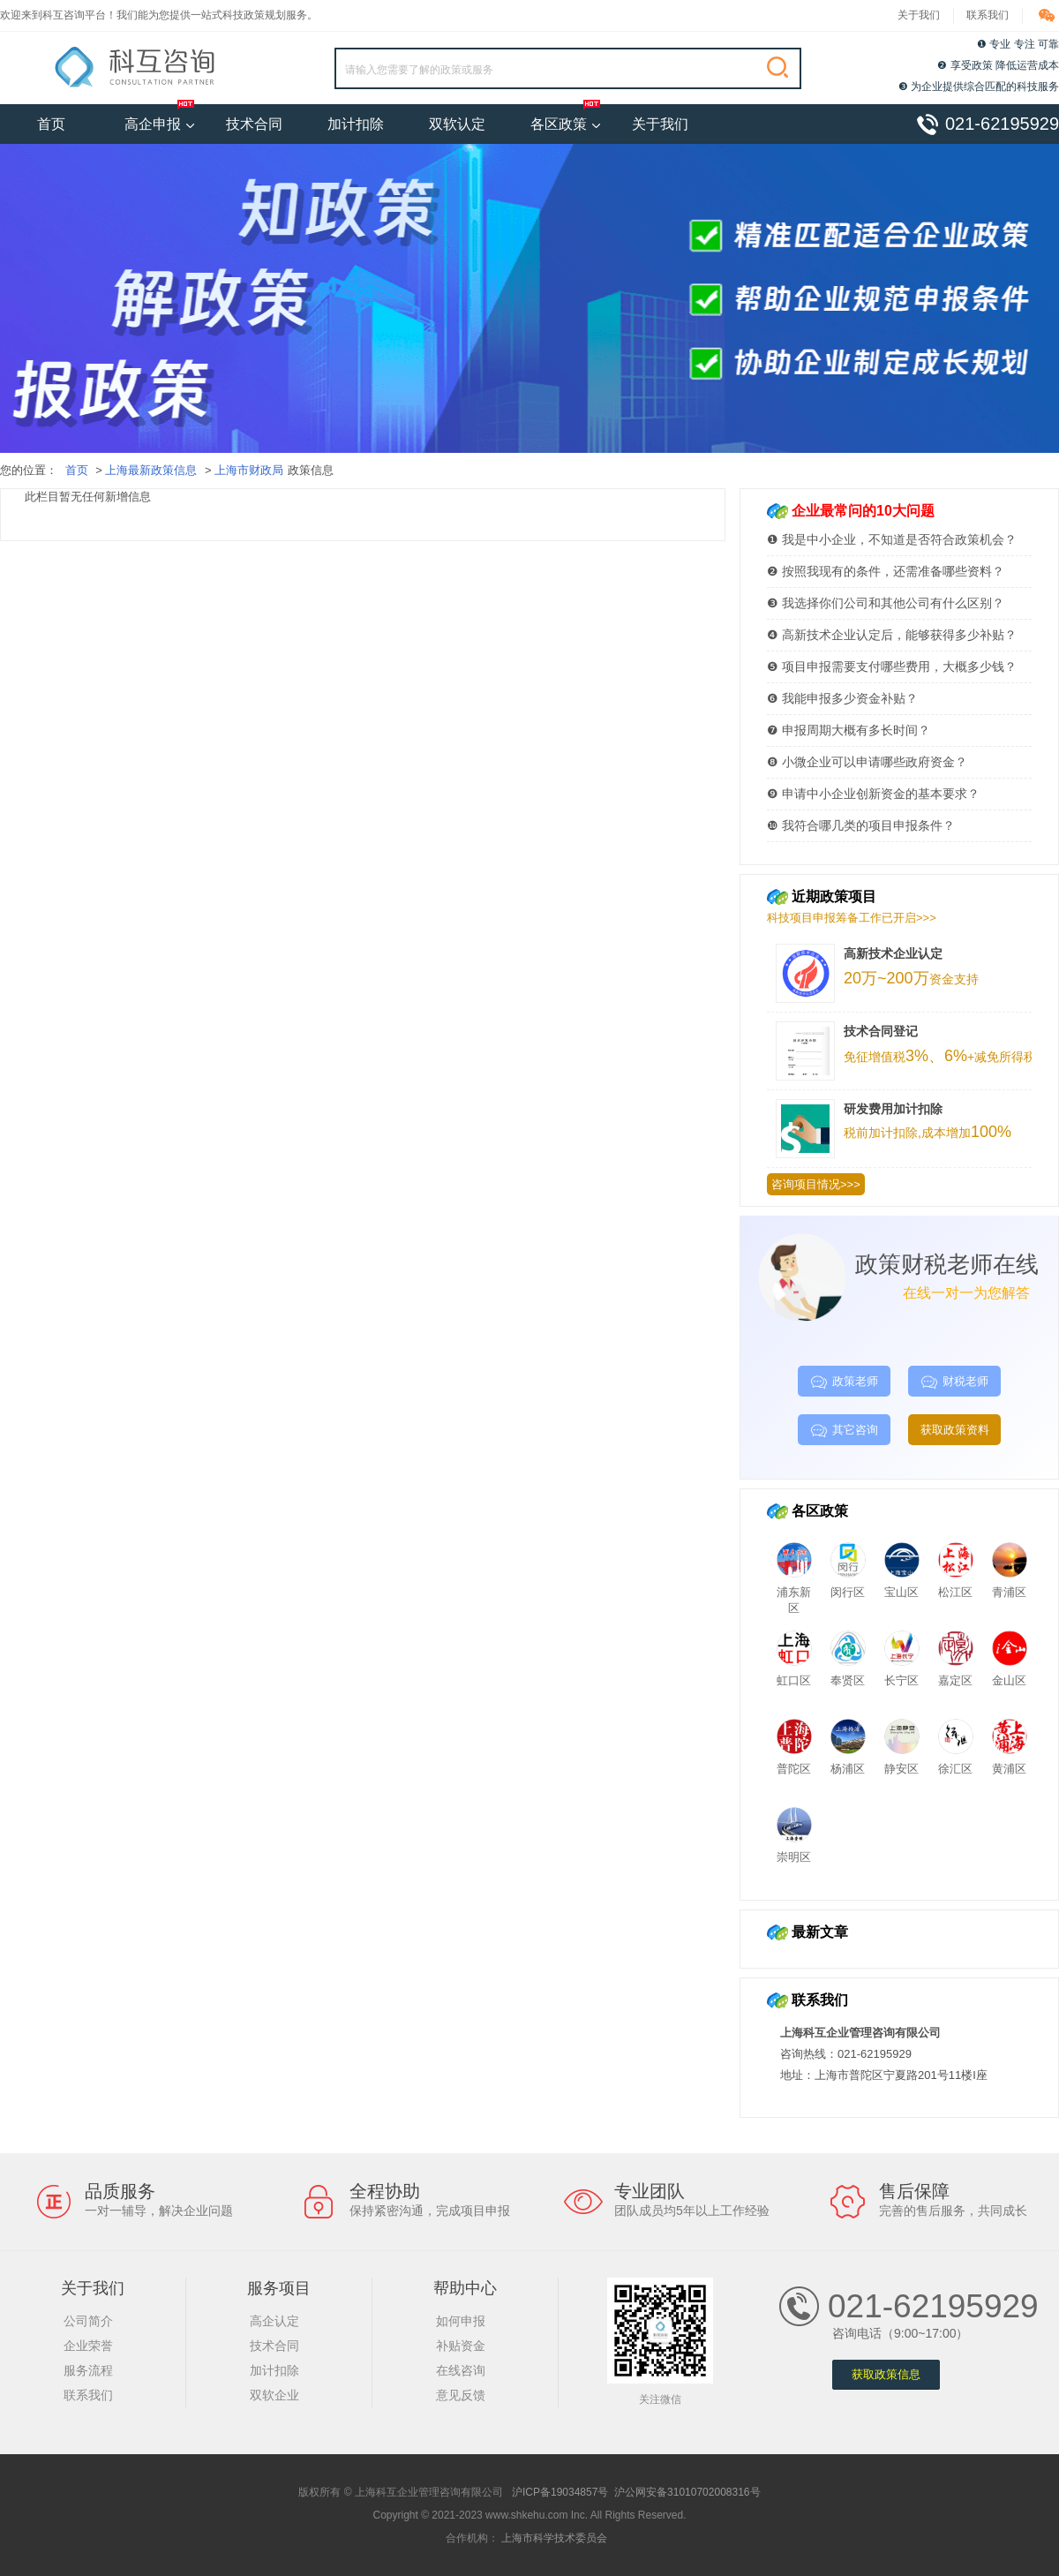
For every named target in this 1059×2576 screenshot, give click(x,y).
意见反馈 (460, 2395)
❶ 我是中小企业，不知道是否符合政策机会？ (892, 539)
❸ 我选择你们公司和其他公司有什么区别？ (885, 603)
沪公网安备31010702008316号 (687, 2492)
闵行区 (848, 1585)
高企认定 (274, 2321)
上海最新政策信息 (151, 470)
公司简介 (88, 2321)
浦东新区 (794, 1593)
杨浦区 (848, 1761)
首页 (51, 124)
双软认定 (468, 118)
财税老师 (954, 1382)
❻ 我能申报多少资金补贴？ (842, 698)
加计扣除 (367, 118)
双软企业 (274, 2395)
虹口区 (794, 1673)
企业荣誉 (88, 2346)
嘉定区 (955, 1673)
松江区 (955, 1585)
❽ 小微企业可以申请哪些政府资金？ (867, 762)
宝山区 (902, 1585)
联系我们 (987, 15)
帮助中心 (465, 2288)
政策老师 (844, 1382)
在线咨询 (460, 2370)
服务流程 (88, 2370)
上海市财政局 (248, 470)
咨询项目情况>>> (815, 1184)
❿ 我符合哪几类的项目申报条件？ (861, 825)
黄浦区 (1009, 1761)
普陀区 (794, 1761)
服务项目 (279, 2288)
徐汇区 (955, 1761)
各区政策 (565, 124)
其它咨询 (844, 1431)
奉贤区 (848, 1673)
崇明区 (794, 1850)
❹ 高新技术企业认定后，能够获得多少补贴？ (892, 635)
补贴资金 (460, 2346)
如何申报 (460, 2321)
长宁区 (902, 1673)
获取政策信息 (886, 2375)
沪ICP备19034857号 (560, 2492)
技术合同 (265, 118)
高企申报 (159, 124)
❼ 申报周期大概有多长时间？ (848, 730)
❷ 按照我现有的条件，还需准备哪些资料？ (885, 571)
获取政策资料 (954, 1429)
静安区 (902, 1761)
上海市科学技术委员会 (554, 2538)
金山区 (1009, 1673)
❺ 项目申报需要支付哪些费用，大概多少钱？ (892, 666)
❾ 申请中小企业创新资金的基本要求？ (873, 794)
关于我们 (919, 15)
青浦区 (1009, 1585)
